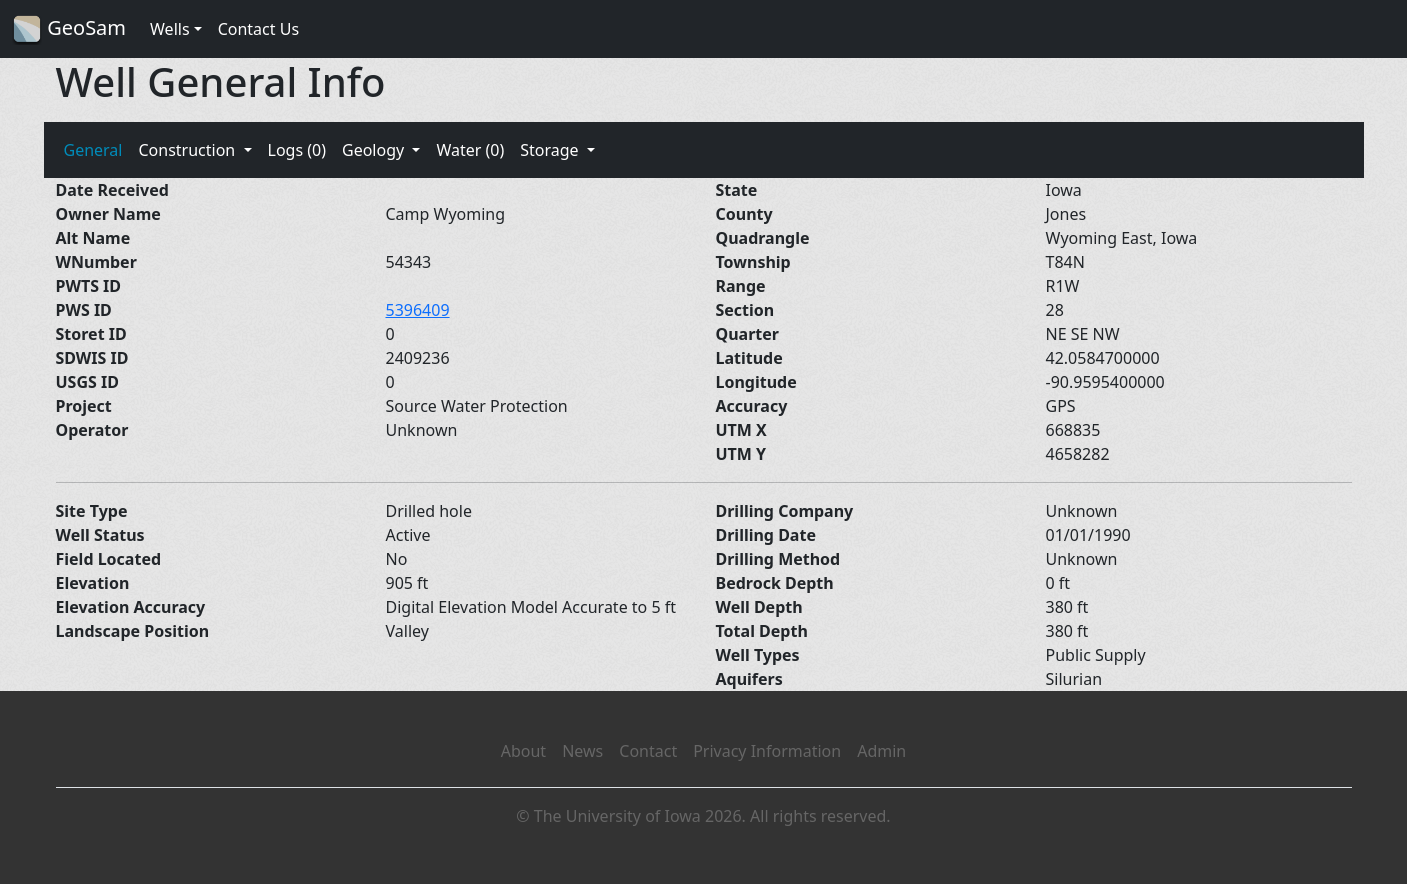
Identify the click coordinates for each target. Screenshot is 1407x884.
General (93, 150)
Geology (375, 150)
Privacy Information (767, 751)
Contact (648, 751)
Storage (551, 150)
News (582, 751)
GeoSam (69, 29)
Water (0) (470, 150)
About (523, 751)
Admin (881, 751)
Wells (170, 29)
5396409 (418, 310)
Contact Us (258, 29)
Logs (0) (297, 150)
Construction (188, 150)
